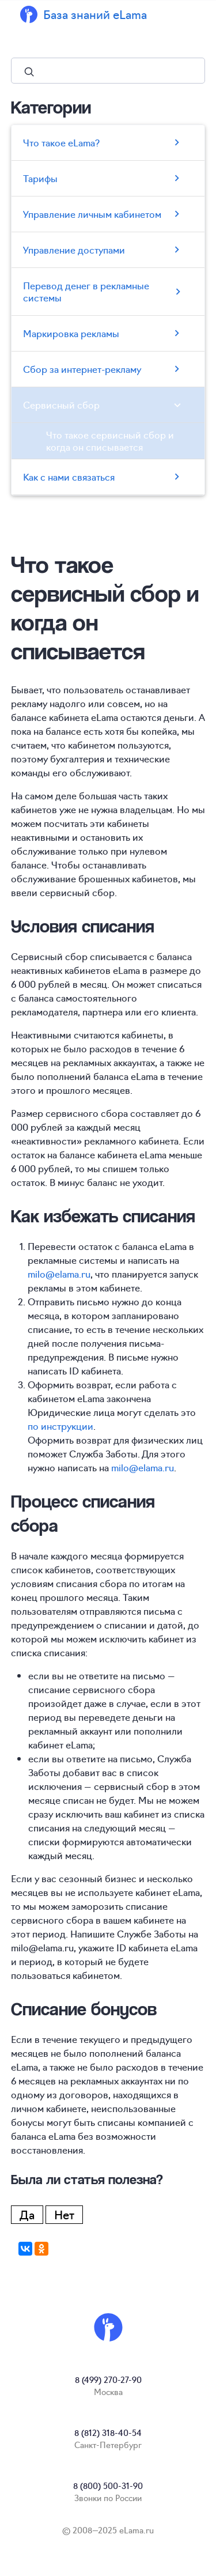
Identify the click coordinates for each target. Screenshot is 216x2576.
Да (27, 2214)
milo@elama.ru (59, 1273)
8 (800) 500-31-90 (108, 2485)
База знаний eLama (95, 14)
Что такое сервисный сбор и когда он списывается (110, 440)
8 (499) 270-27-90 (108, 2379)
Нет (64, 2214)
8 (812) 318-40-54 (108, 2432)
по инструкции (60, 1425)
